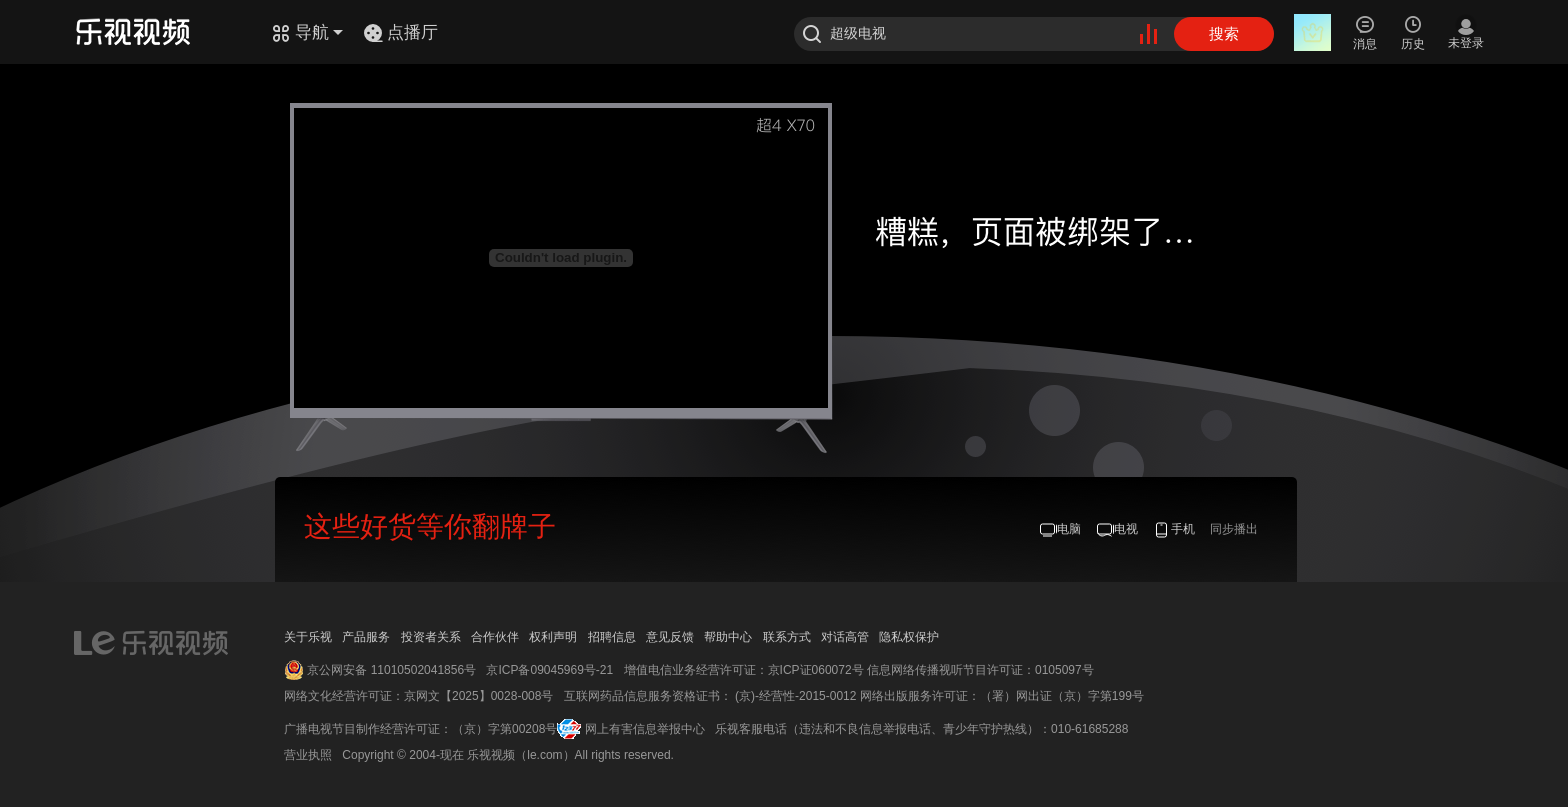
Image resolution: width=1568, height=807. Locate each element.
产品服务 (366, 637)
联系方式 (787, 637)
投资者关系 (431, 637)
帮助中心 (728, 637)
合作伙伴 (495, 637)
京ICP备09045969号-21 (549, 670)
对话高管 (845, 637)
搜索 (1224, 33)
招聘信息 (612, 637)
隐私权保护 (909, 637)
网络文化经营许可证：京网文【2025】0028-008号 (418, 696)
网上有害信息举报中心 (645, 729)
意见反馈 (670, 637)
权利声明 (553, 637)
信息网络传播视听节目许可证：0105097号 (980, 670)
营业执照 (308, 755)
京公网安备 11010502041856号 (391, 670)
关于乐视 (308, 637)
